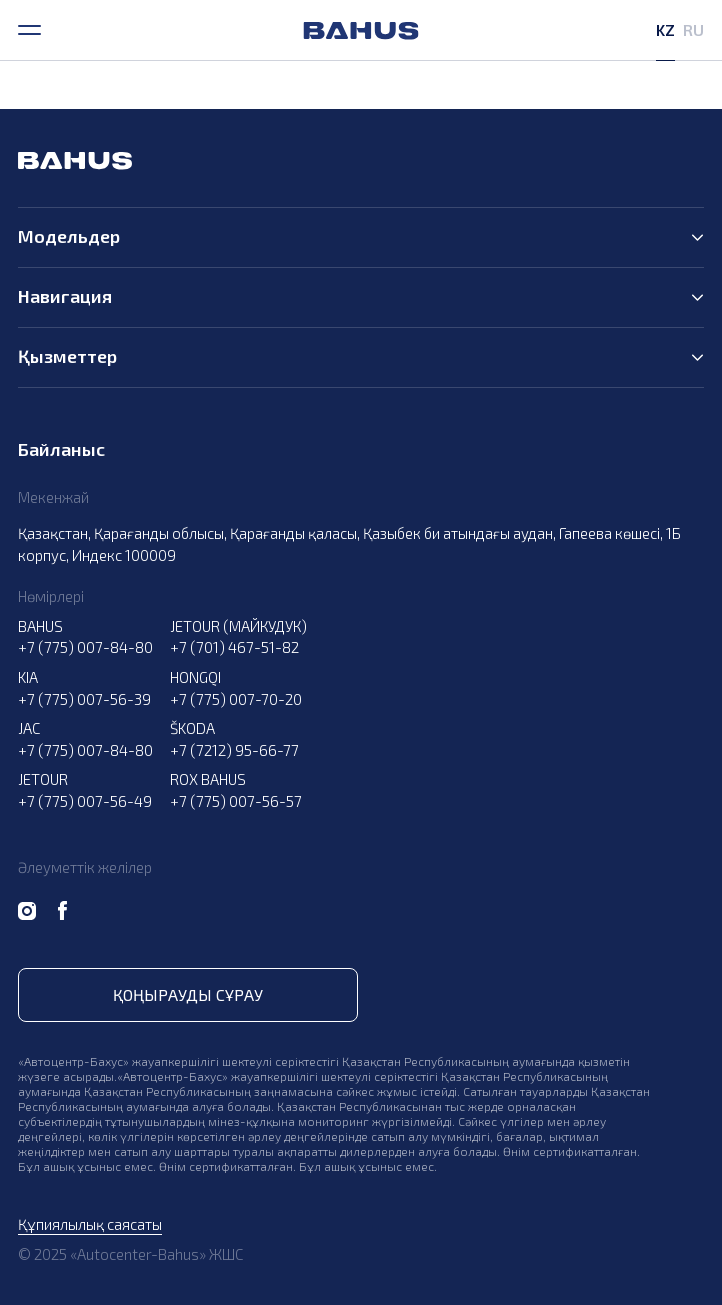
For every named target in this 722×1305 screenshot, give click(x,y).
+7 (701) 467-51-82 (234, 647)
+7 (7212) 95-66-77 (234, 750)
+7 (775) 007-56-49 (85, 801)
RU (693, 29)
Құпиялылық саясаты (90, 1224)
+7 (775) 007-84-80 (85, 647)
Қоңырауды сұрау (188, 994)
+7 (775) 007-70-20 (236, 699)
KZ (665, 29)
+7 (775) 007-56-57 (236, 801)
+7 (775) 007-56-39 (84, 699)
